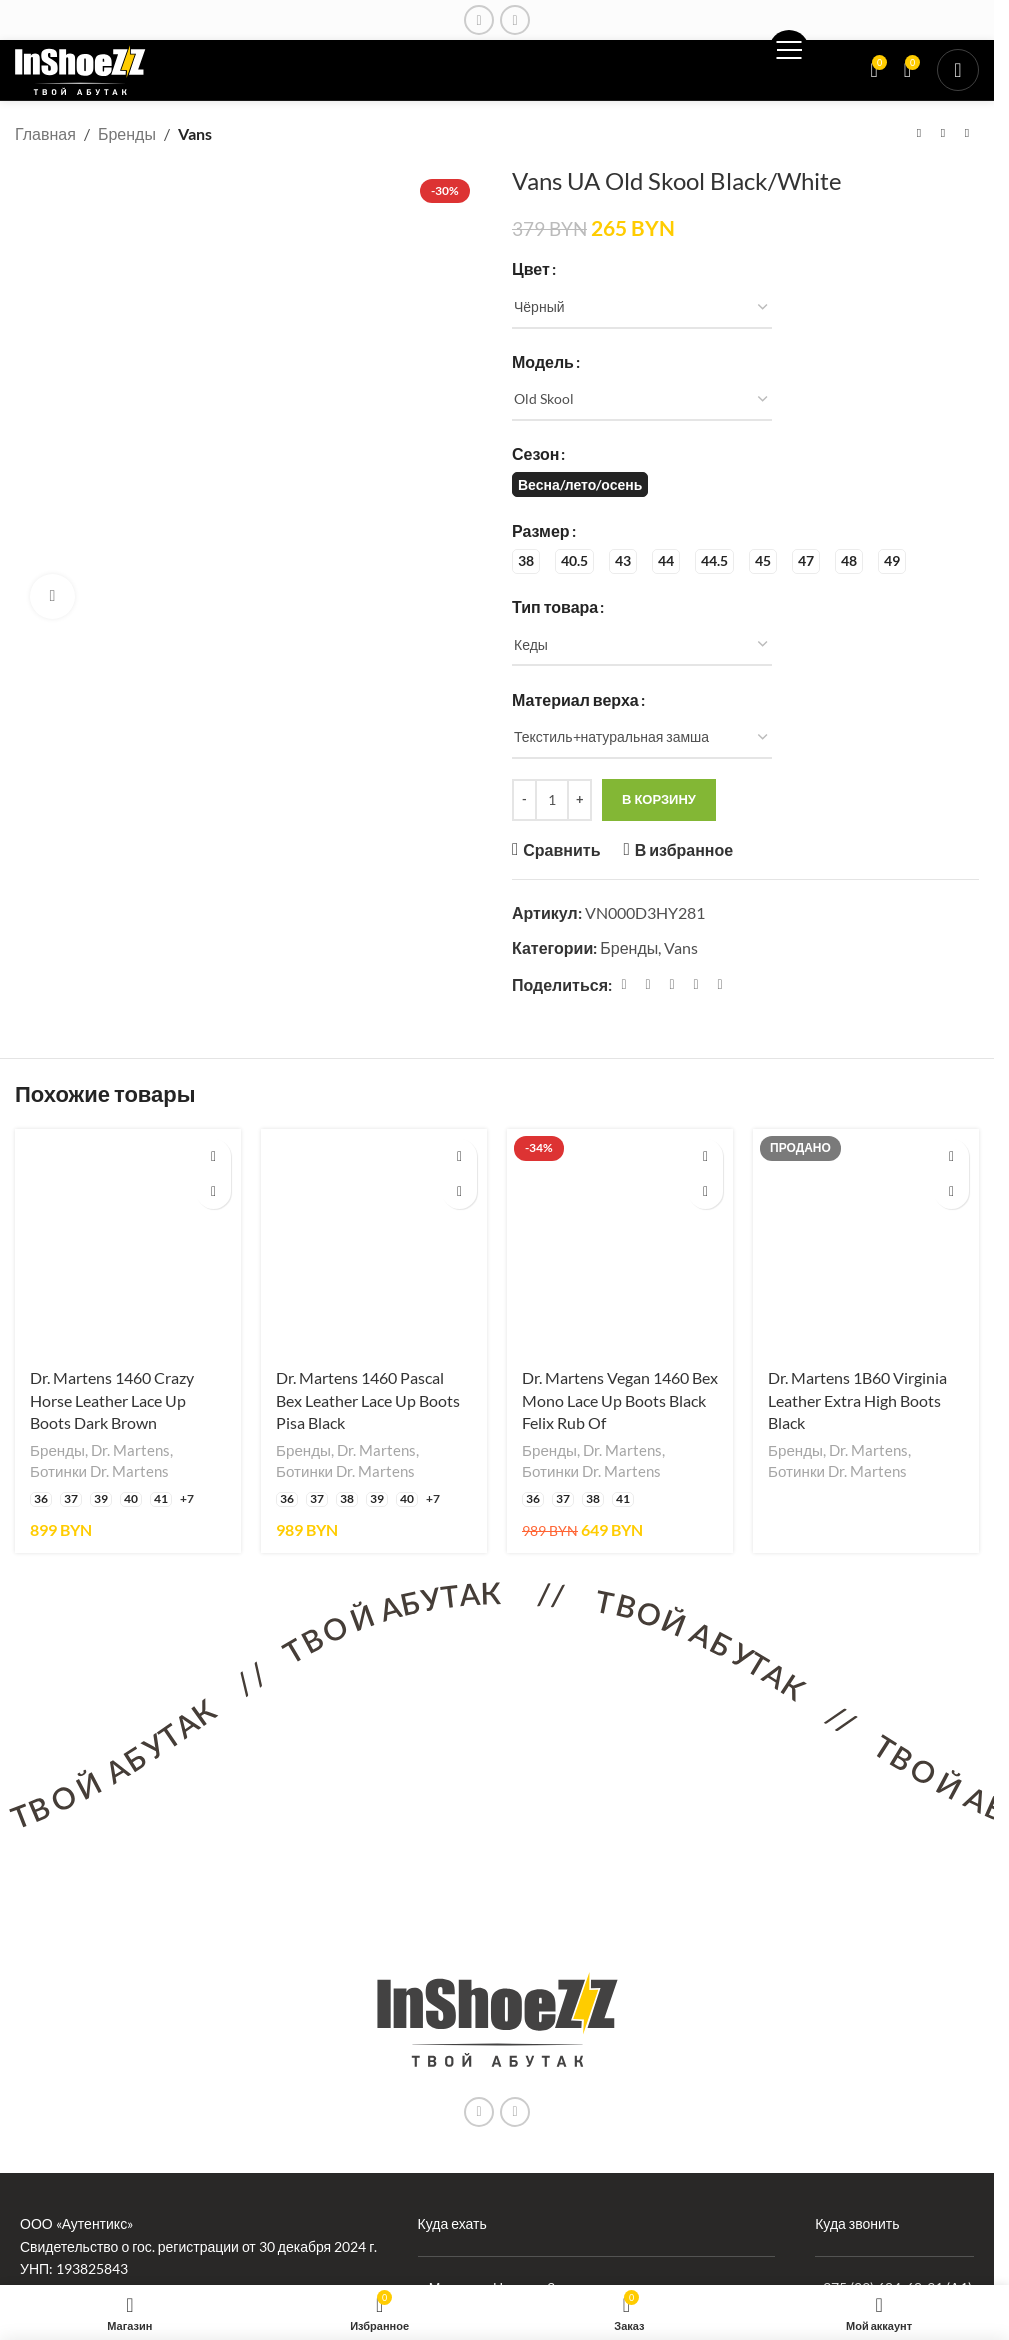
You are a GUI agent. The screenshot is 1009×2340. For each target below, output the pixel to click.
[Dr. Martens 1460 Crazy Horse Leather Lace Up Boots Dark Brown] (128, 1242)
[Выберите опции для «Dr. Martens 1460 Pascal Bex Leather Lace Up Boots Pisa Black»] (459, 1156)
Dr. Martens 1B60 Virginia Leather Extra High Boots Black (857, 1400)
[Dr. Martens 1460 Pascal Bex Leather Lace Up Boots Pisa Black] (374, 1242)
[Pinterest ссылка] (672, 984)
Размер (541, 529)
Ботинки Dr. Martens (99, 1471)
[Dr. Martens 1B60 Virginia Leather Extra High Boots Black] (866, 1242)
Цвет (531, 268)
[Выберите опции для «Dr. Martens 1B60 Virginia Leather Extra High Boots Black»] (951, 1156)
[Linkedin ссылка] (696, 984)
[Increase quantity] (579, 800)
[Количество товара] (552, 800)
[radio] (580, 484)
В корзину (659, 799)
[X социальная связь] (648, 984)
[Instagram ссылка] (479, 20)
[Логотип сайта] (80, 67)
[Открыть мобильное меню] (958, 70)
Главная (45, 133)
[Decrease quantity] (524, 800)
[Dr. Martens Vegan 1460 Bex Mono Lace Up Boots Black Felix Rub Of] (620, 1242)
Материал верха (575, 698)
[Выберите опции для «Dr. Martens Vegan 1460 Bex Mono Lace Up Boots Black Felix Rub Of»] (705, 1156)
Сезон (535, 453)
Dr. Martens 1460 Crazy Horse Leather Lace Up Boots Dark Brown (112, 1400)
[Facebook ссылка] (624, 984)
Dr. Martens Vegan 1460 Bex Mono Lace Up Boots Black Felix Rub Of (620, 1400)
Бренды (127, 133)
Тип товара (555, 605)
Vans (195, 133)
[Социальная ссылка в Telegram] (720, 984)
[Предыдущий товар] (919, 134)
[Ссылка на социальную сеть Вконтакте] (515, 20)
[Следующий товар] (967, 134)
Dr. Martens (130, 1450)
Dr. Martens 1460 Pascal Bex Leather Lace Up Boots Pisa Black (368, 1400)
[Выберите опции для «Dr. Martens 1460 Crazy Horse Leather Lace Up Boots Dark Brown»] (213, 1156)
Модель (543, 360)
